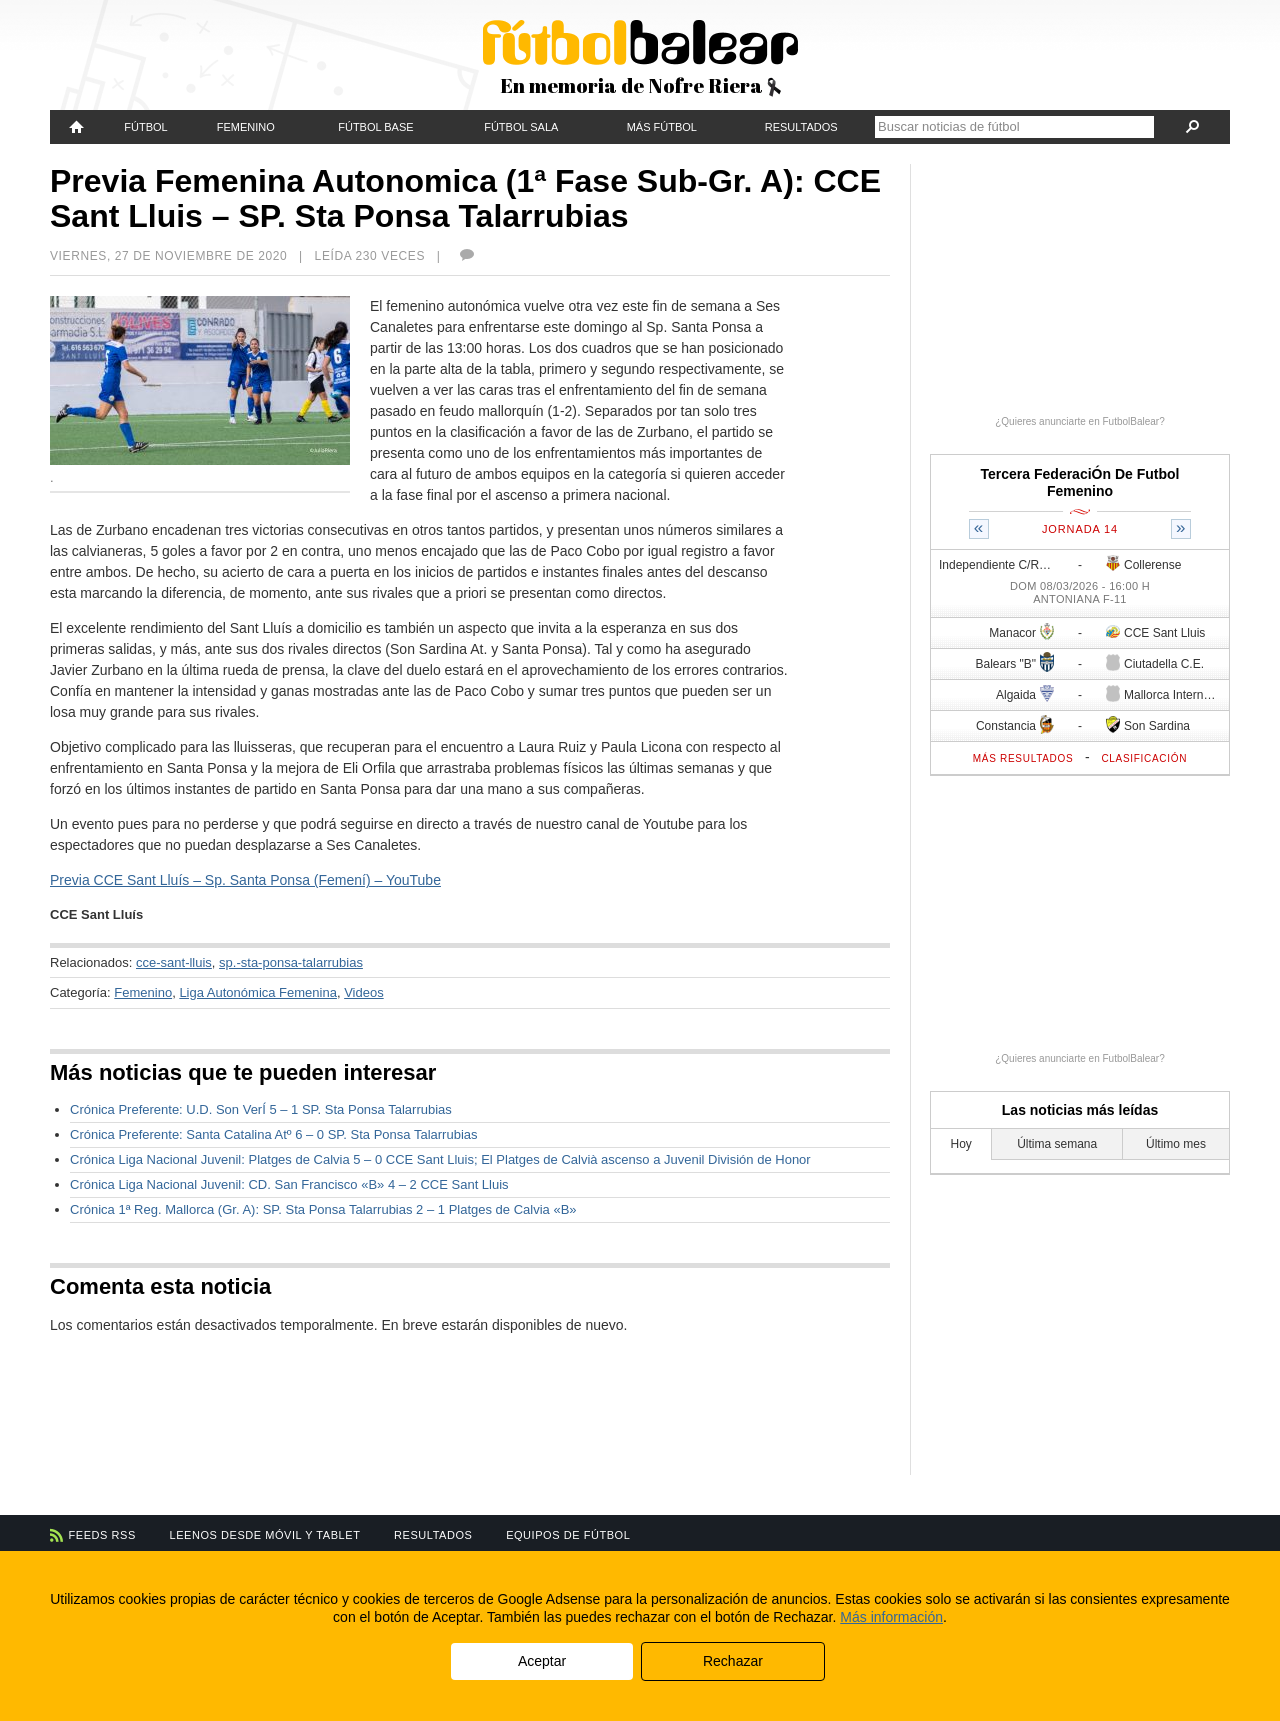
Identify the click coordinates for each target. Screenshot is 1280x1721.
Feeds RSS (102, 1535)
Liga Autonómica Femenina (258, 992)
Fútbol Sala (521, 127)
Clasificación (1144, 758)
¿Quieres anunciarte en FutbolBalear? (1080, 421)
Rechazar (733, 1661)
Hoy (961, 1144)
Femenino (246, 127)
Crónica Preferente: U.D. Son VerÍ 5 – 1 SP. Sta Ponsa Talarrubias (261, 1109)
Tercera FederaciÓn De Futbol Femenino (1080, 482)
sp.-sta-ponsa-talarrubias (291, 962)
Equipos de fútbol (568, 1535)
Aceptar (542, 1661)
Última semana (1057, 1144)
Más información (891, 1617)
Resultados (801, 127)
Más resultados (1023, 758)
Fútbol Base (375, 127)
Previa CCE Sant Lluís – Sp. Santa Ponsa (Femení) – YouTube (245, 880)
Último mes (1176, 1144)
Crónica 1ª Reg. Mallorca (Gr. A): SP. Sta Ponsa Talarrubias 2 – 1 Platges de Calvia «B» (323, 1209)
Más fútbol (662, 127)
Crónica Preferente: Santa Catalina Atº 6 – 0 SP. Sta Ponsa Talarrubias (274, 1134)
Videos (364, 992)
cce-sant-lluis (174, 962)
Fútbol (145, 127)
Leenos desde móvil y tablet (265, 1535)
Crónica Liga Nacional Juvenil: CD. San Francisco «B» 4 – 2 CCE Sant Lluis (289, 1184)
